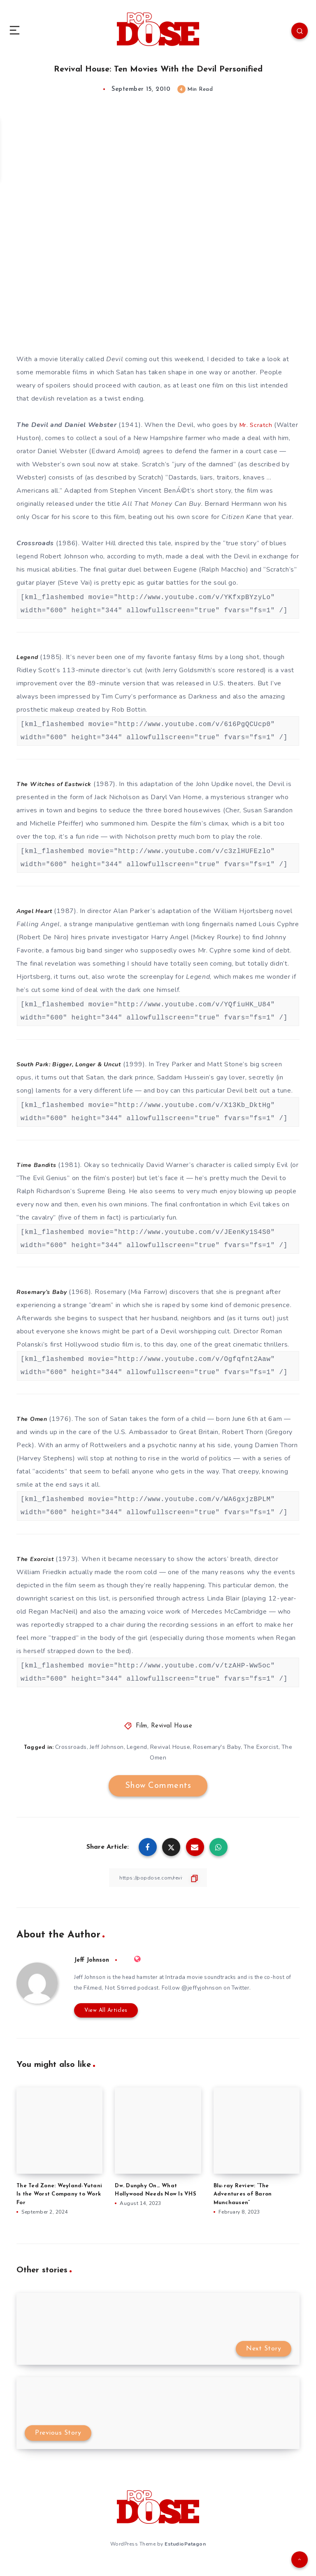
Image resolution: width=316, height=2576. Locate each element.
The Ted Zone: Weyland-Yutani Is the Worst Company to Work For (59, 2206)
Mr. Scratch (256, 424)
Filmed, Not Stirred (133, 2000)
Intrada (186, 1990)
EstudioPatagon (185, 2554)
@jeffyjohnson (228, 2000)
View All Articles (101, 2022)
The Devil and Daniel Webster (66, 424)
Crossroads (35, 556)
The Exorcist (261, 1760)
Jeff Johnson (106, 1760)
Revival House (172, 1739)
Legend (136, 1760)
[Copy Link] (158, 1891)
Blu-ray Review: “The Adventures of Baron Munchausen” (243, 2206)
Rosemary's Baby (218, 1760)
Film (141, 1739)
